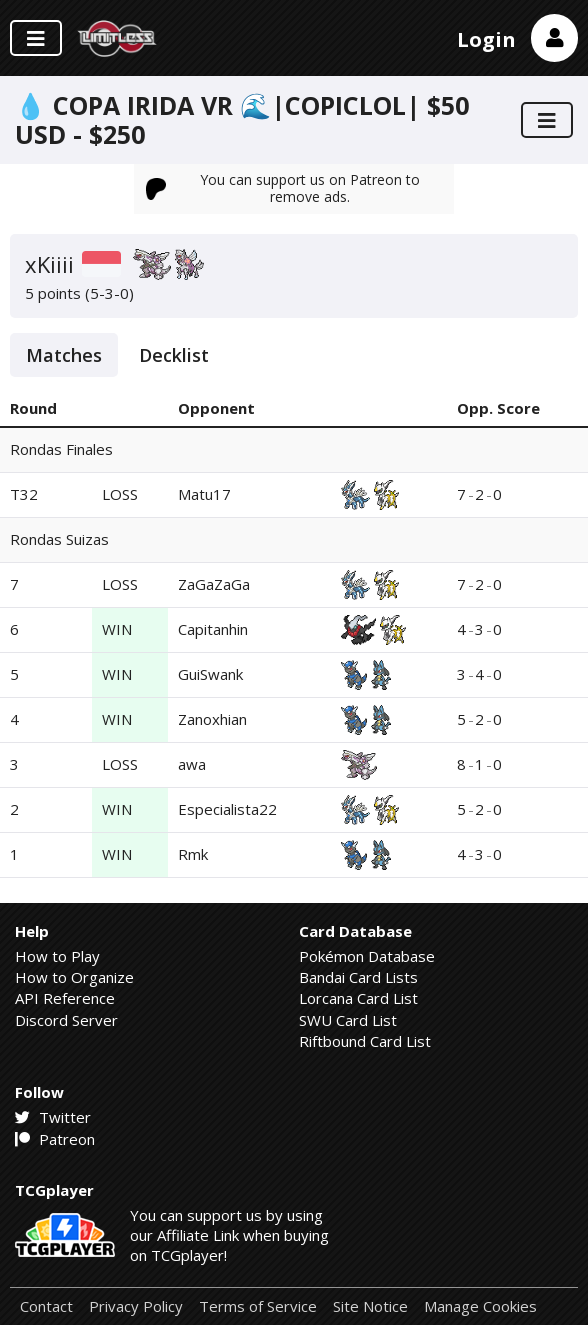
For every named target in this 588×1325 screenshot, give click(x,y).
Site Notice (370, 1306)
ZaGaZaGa (214, 584)
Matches (64, 355)
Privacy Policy (136, 1306)
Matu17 (204, 494)
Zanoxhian (212, 719)
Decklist (174, 355)
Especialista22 (227, 809)
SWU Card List (348, 1020)
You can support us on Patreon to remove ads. (283, 187)
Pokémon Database (367, 956)
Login (486, 39)
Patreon (55, 1139)
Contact (46, 1306)
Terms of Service (258, 1306)
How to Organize (74, 977)
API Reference (65, 998)
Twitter (53, 1117)
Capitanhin (213, 629)
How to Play (57, 956)
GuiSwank (210, 674)
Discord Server (66, 1020)
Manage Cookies (480, 1306)
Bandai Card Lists (358, 977)
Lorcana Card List (358, 998)
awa (192, 764)
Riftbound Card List (365, 1041)
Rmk (193, 854)
